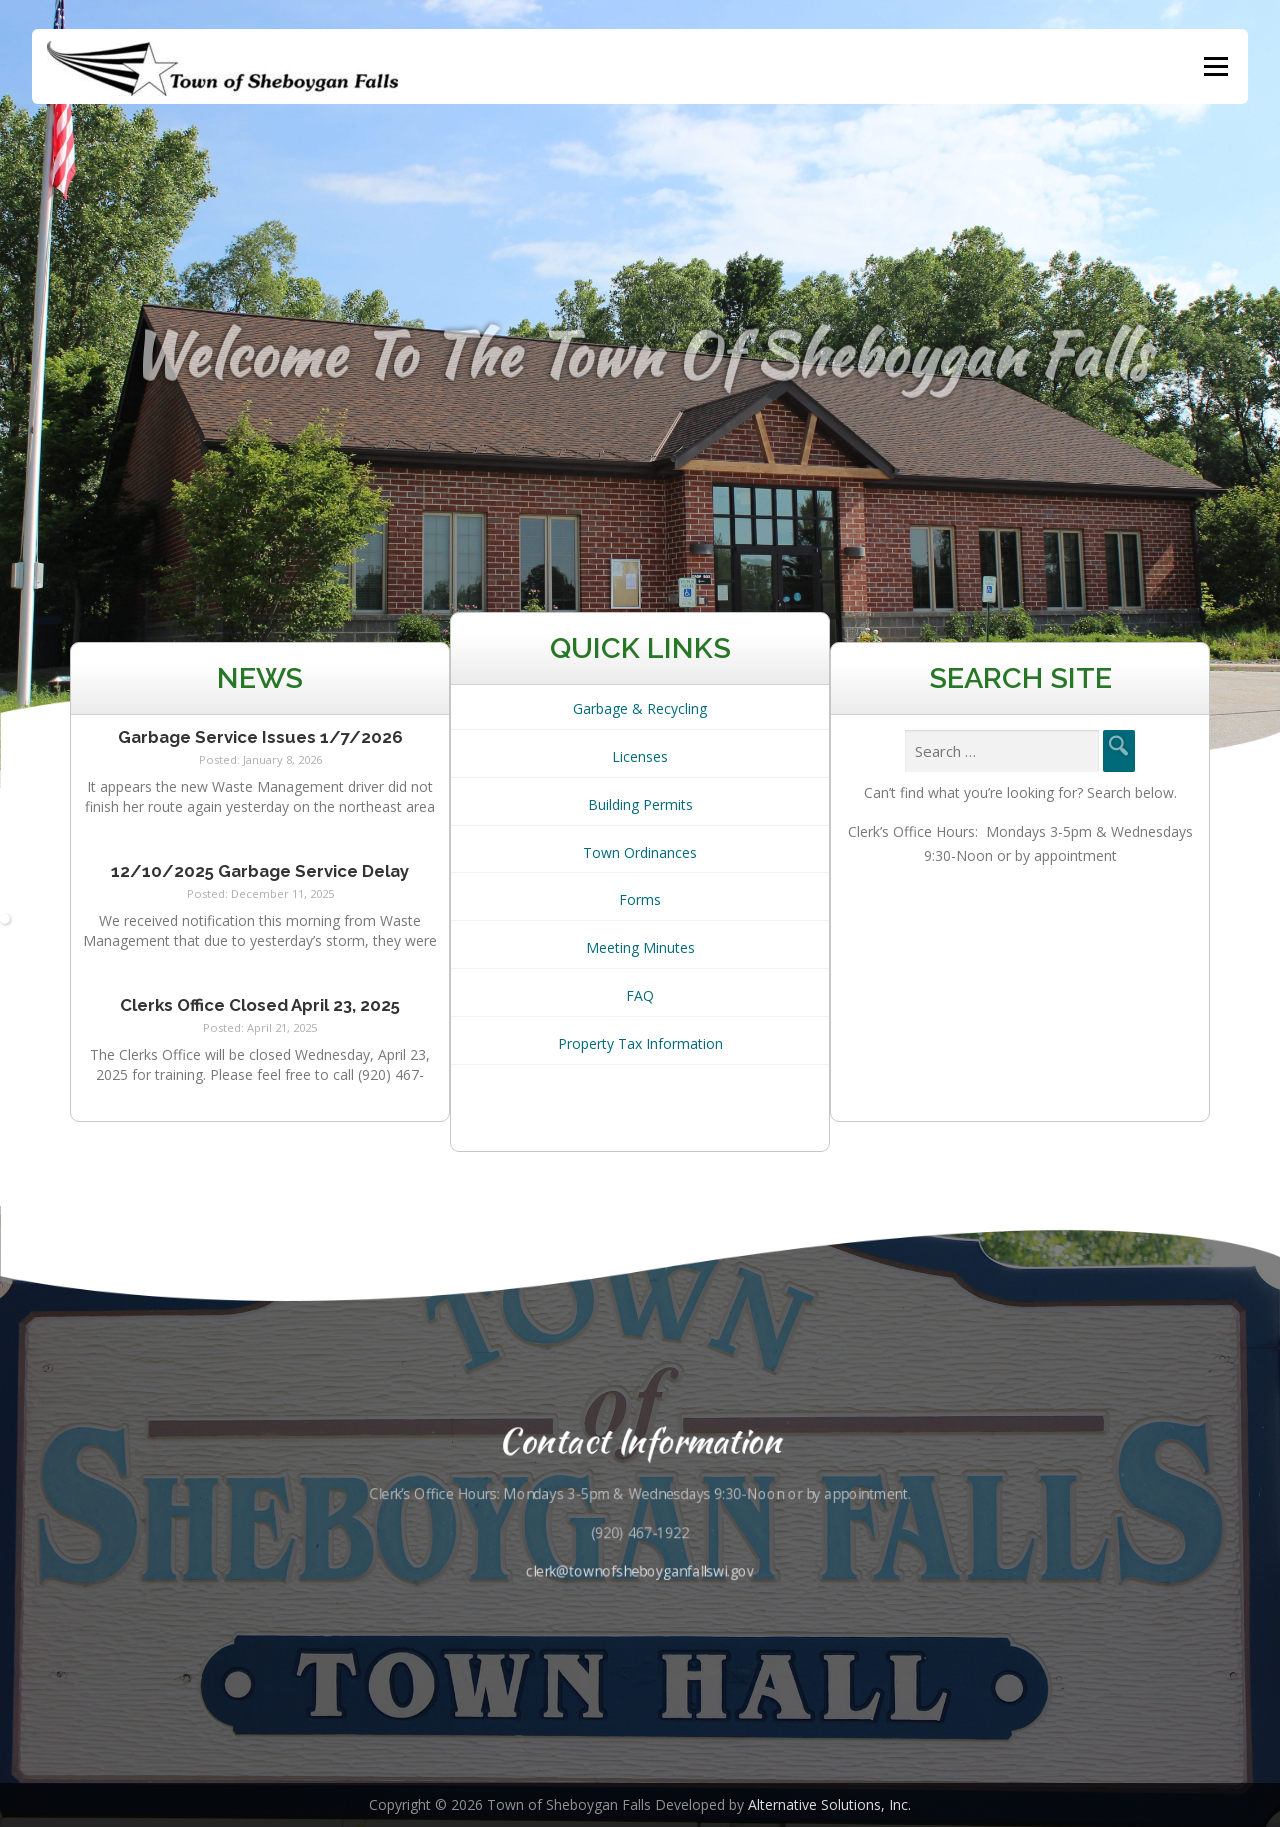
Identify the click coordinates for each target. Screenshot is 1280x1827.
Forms (640, 903)
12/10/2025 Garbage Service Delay (260, 874)
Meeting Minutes (640, 950)
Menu (1215, 66)
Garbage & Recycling (640, 711)
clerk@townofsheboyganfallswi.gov (640, 1570)
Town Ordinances (640, 855)
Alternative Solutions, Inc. (829, 1804)
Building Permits (640, 807)
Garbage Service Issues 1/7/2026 (260, 740)
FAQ (640, 998)
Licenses (640, 759)
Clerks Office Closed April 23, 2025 (260, 1008)
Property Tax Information (640, 1046)
